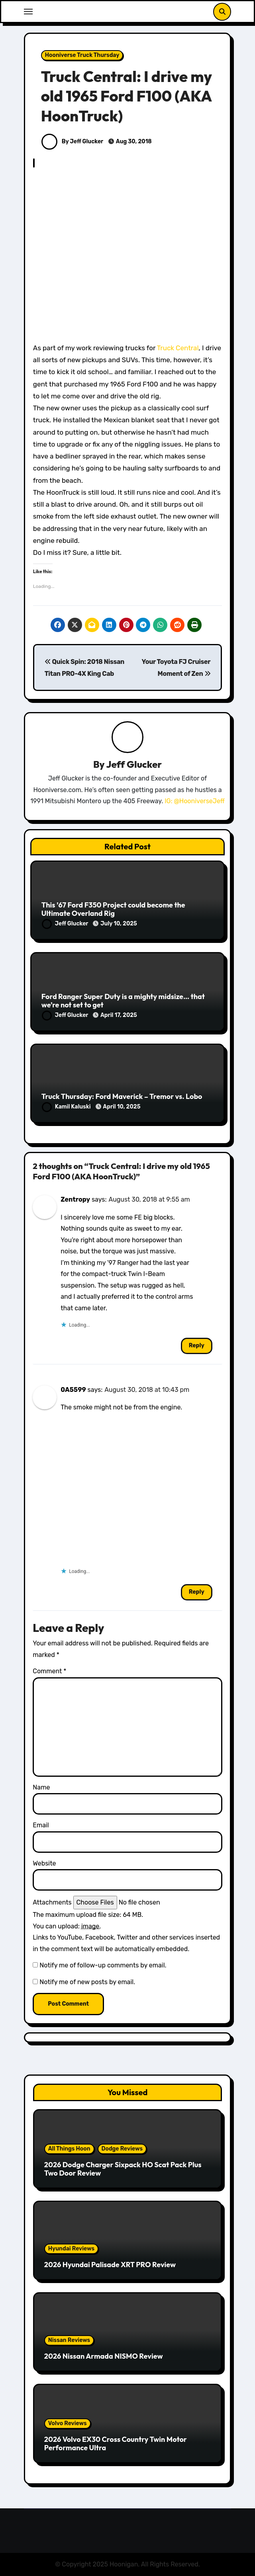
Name (41, 1787)
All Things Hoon (69, 2148)
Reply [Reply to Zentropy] (196, 1345)
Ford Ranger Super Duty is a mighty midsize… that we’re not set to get (123, 1001)
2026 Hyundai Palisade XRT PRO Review (110, 2264)
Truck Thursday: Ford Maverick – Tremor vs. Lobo (121, 1096)
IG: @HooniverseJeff (195, 801)
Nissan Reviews (69, 2340)
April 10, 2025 (121, 1106)
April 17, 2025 (118, 1015)
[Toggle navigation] (28, 11)
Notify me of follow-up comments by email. (102, 1965)
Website (44, 1863)
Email (41, 1825)
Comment (49, 1671)
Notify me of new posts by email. (87, 1982)
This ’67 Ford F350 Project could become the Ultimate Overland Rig (113, 909)
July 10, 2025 (118, 923)
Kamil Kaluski (67, 1106)
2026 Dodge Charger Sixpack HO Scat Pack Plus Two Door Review (123, 2169)
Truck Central (178, 348)
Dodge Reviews (122, 2148)
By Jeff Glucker (72, 141)
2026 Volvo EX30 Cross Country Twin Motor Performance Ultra (115, 2444)
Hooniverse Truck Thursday (82, 55)
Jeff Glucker (134, 764)
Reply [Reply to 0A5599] (196, 1592)
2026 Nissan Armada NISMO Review (103, 2356)
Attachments (52, 1902)
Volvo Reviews (67, 2423)
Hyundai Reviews (71, 2248)
